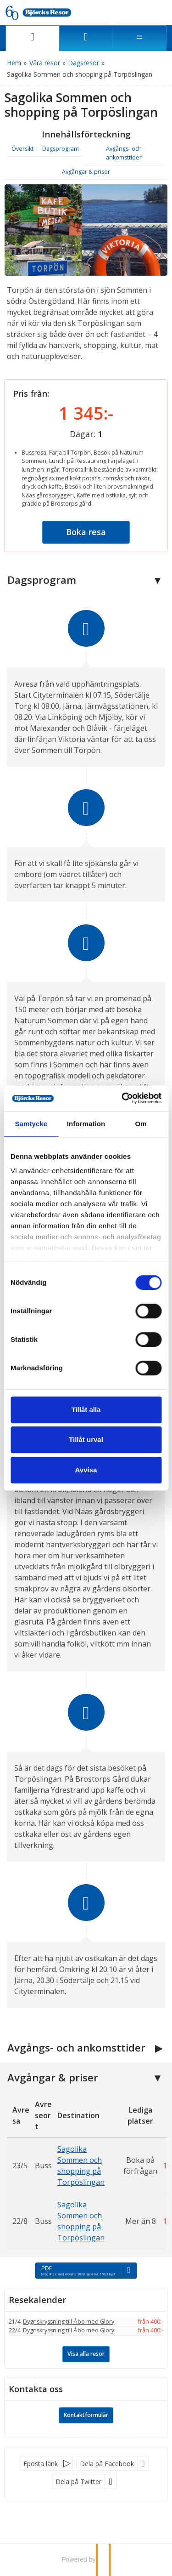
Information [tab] (86, 1124)
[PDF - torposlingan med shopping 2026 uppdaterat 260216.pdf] (86, 2270)
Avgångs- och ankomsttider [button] (124, 153)
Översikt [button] (22, 149)
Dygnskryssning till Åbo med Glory (68, 2321)
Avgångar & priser (52, 2077)
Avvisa (86, 1470)
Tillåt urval (86, 1439)
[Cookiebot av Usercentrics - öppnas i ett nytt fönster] (122, 1098)
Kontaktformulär (86, 2415)
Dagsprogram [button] (60, 149)
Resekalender (38, 2299)
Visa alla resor (86, 2354)
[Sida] (32, 38)
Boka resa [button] (86, 531)
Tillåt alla (86, 1409)
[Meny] (139, 38)
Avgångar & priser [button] (86, 172)
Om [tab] (141, 1124)
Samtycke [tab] (31, 1124)
